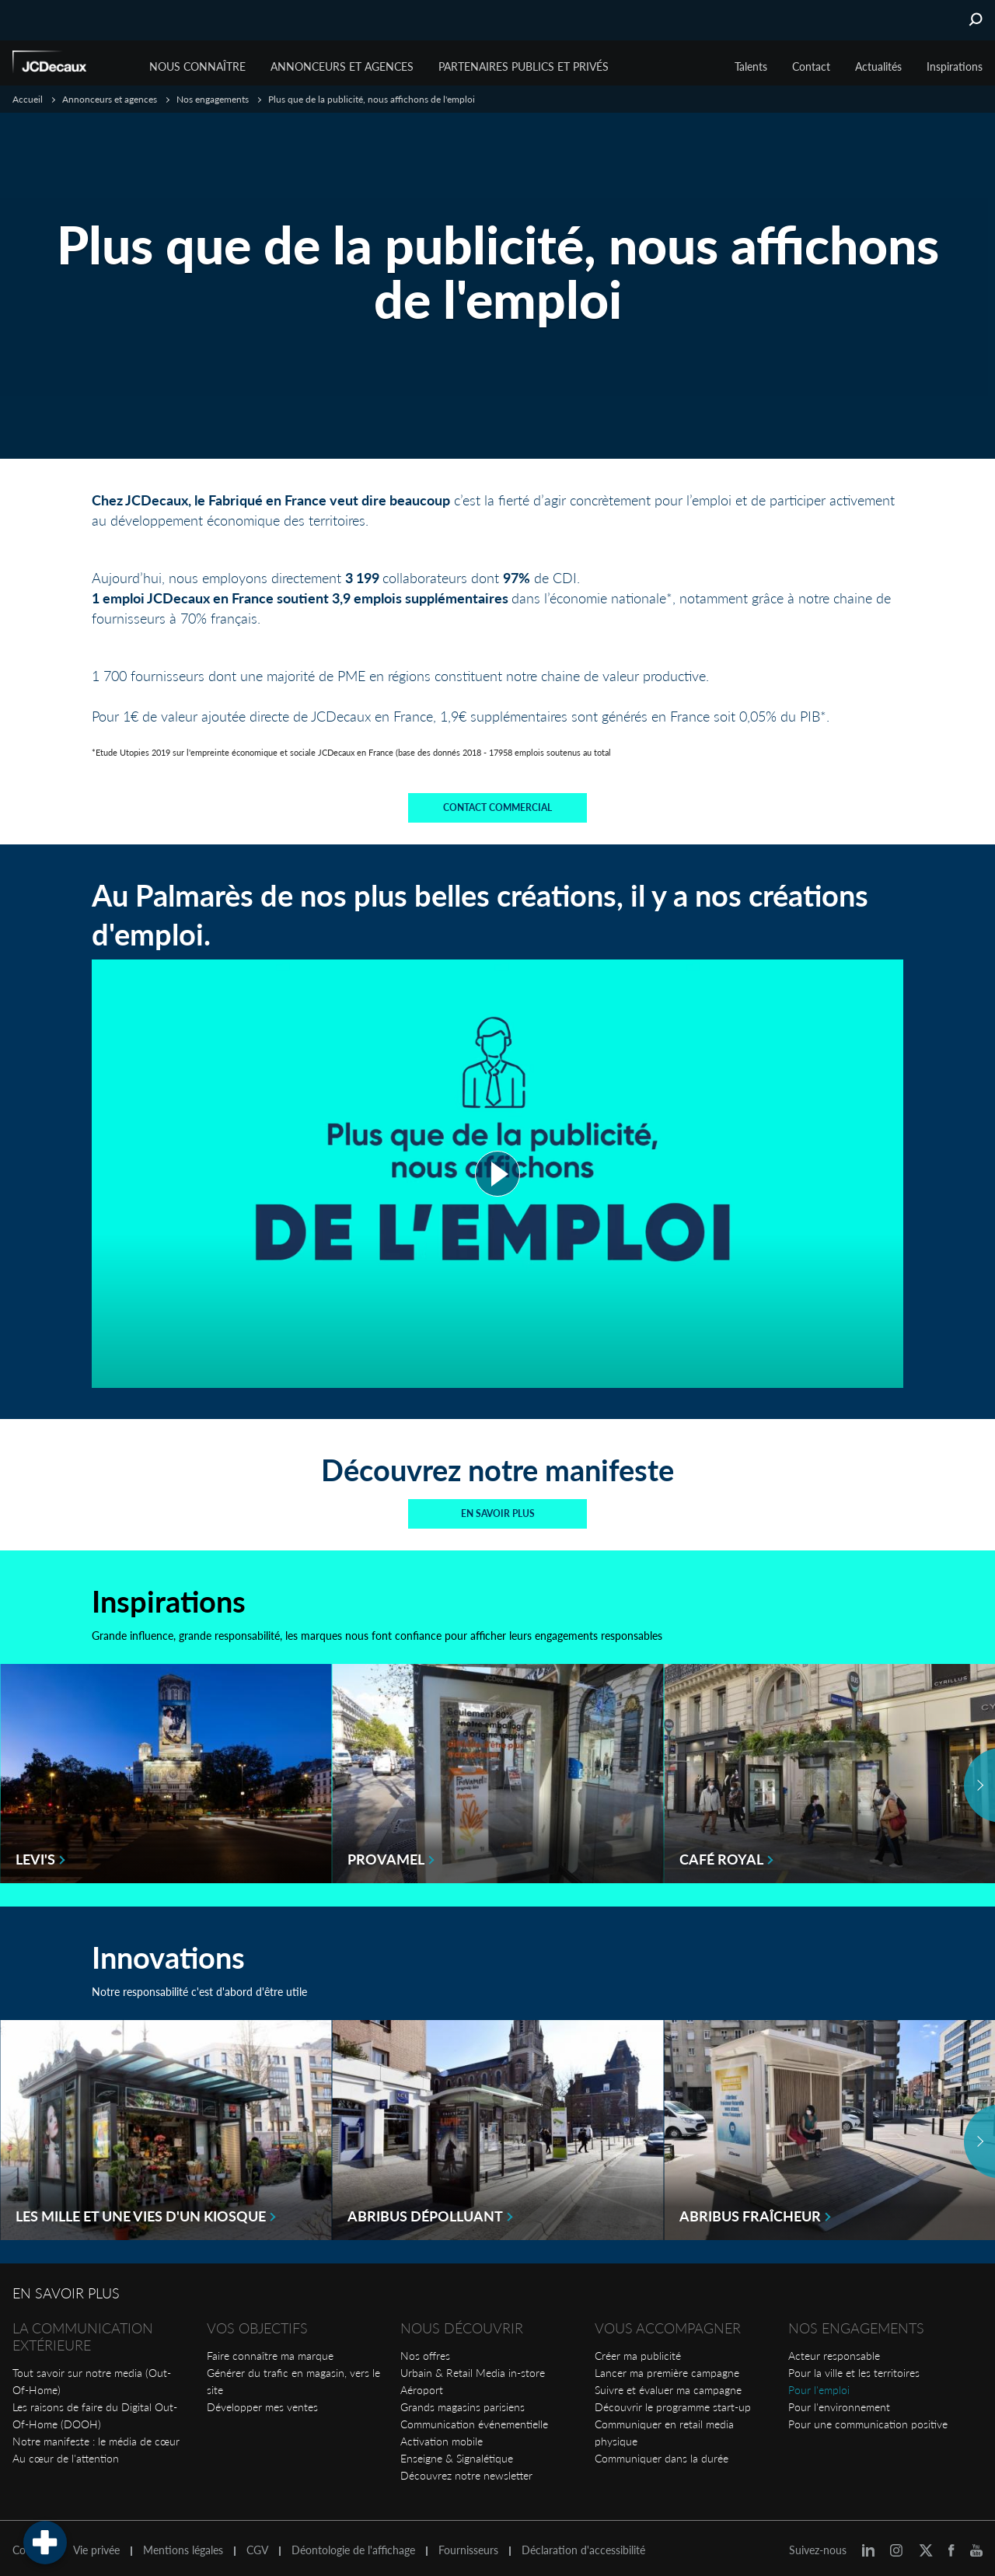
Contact (811, 66)
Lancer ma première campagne (667, 2365)
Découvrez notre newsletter (466, 2468)
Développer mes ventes (262, 2399)
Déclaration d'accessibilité (583, 2543)
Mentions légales (183, 2543)
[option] (166, 1767)
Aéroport (421, 2382)
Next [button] (979, 1779)
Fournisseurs (468, 2543)
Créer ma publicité (638, 2348)
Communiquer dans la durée (661, 2451)
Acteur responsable (834, 2348)
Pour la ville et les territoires (854, 2365)
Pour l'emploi (819, 2382)
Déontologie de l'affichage (353, 2543)
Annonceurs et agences (342, 66)
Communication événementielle (474, 2417)
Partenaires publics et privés (523, 66)
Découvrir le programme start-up (673, 2399)
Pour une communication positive (868, 2417)
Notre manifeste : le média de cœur (96, 2434)
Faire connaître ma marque (270, 2348)
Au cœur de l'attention (65, 2451)
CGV (257, 2543)
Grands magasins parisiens (462, 2399)
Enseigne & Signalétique (456, 2451)
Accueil (27, 99)
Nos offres (425, 2348)
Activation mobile (441, 2434)
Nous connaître (197, 66)
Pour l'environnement (839, 2399)
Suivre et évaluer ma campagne (668, 2382)
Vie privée (96, 2543)
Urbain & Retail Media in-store (472, 2365)
